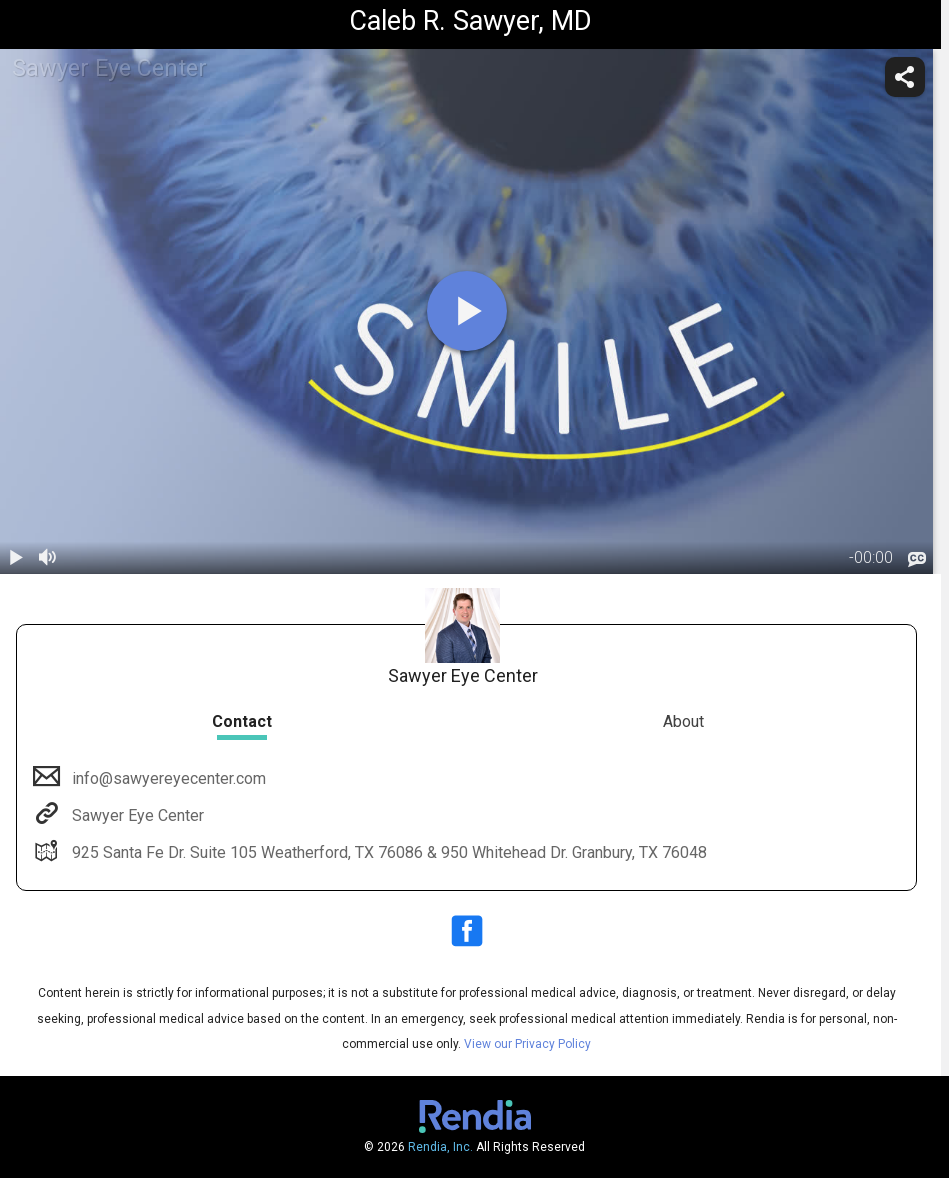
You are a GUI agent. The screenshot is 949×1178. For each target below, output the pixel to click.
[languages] (917, 559)
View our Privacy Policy (527, 1044)
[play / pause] (16, 558)
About (683, 721)
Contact (242, 721)
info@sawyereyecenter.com (167, 778)
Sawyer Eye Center (136, 815)
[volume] (48, 558)
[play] (467, 311)
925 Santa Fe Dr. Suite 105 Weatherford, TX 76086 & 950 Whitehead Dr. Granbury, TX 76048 (387, 852)
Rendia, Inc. (440, 1147)
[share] (905, 77)
